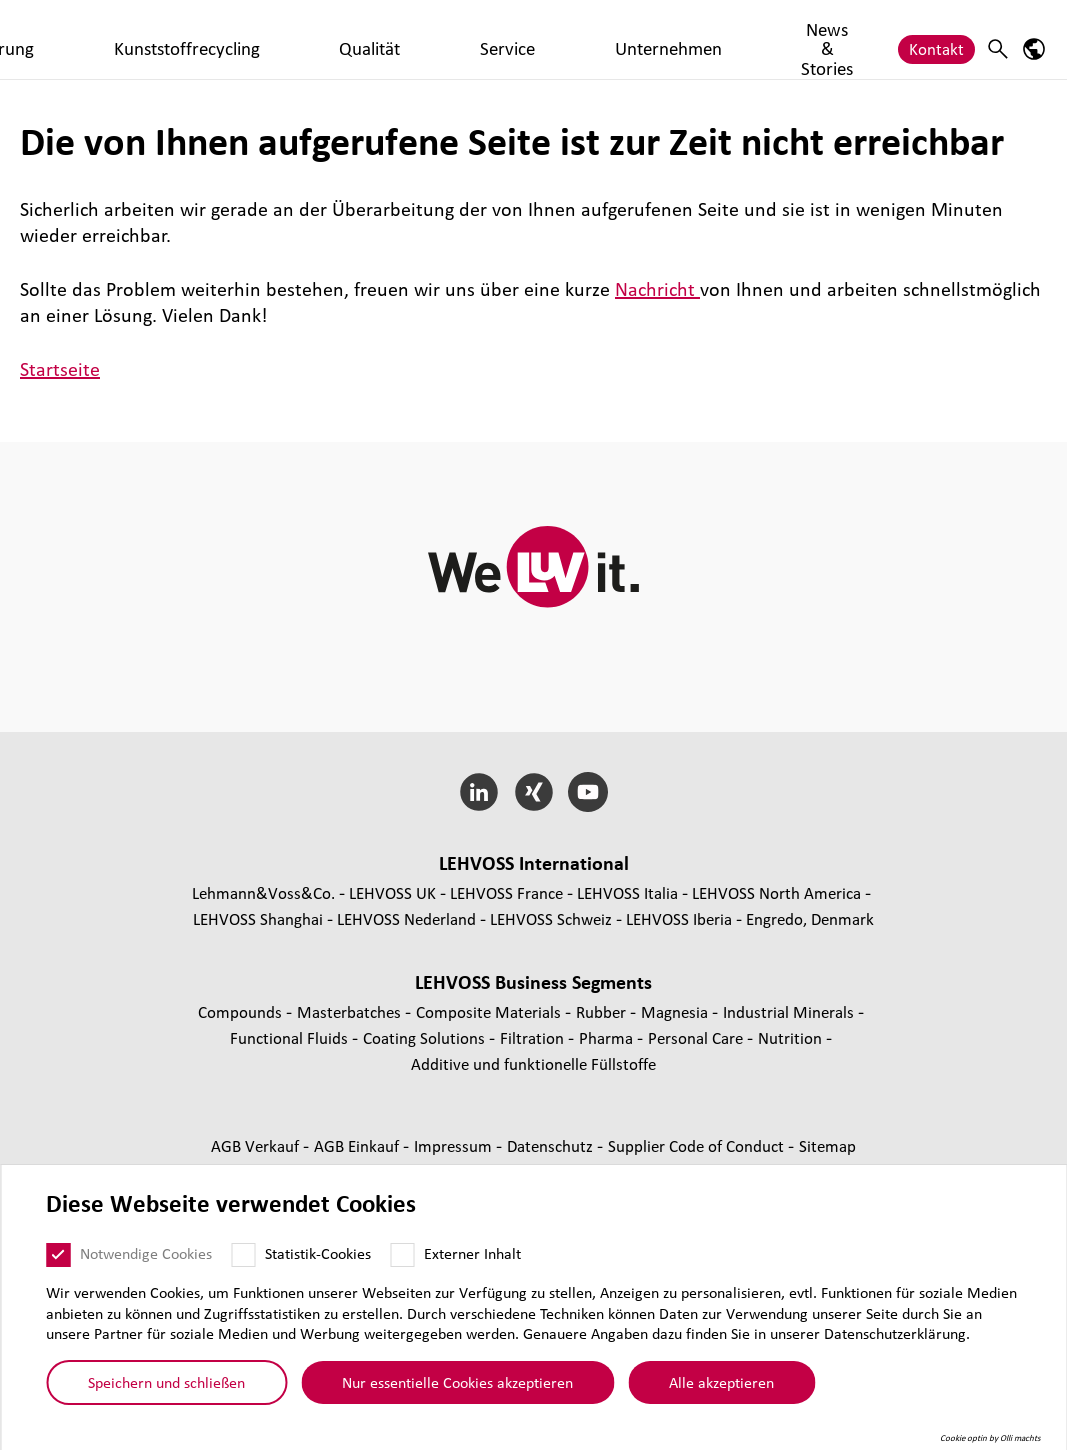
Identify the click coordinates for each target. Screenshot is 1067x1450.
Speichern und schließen (166, 1392)
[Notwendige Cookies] (58, 1264)
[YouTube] (588, 792)
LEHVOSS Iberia (679, 918)
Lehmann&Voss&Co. (263, 892)
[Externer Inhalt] (402, 1264)
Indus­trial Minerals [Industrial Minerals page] (790, 1011)
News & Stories (832, 39)
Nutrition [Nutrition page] (792, 1037)
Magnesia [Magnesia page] (676, 1011)
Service (615, 38)
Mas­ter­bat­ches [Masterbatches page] (351, 1011)
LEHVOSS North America (776, 892)
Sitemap (827, 1145)
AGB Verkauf (257, 1145)
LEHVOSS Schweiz (551, 918)
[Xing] (533, 792)
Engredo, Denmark (810, 918)
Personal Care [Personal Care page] (697, 1037)
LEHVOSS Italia (627, 892)
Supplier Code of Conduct (698, 1145)
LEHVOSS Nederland (406, 918)
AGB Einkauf (358, 1145)
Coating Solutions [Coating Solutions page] (426, 1037)
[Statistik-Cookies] (243, 1264)
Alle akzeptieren (721, 1392)
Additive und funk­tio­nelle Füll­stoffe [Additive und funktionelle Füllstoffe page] (533, 1063)
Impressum (455, 1145)
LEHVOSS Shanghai (258, 918)
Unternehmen (710, 38)
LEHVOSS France (506, 892)
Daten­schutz (552, 1145)
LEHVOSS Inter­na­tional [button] (534, 863)
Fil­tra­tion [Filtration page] (534, 1037)
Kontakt (936, 38)
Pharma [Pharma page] (608, 1037)
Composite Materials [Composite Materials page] (490, 1011)
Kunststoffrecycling (424, 38)
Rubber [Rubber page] (603, 1011)
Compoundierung (275, 38)
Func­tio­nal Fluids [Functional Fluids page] (291, 1037)
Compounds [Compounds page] (242, 1011)
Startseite (60, 369)
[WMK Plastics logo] (94, 39)
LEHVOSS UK (392, 892)
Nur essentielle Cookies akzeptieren (457, 1392)
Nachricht (657, 289)
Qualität (541, 38)
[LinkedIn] (478, 792)
